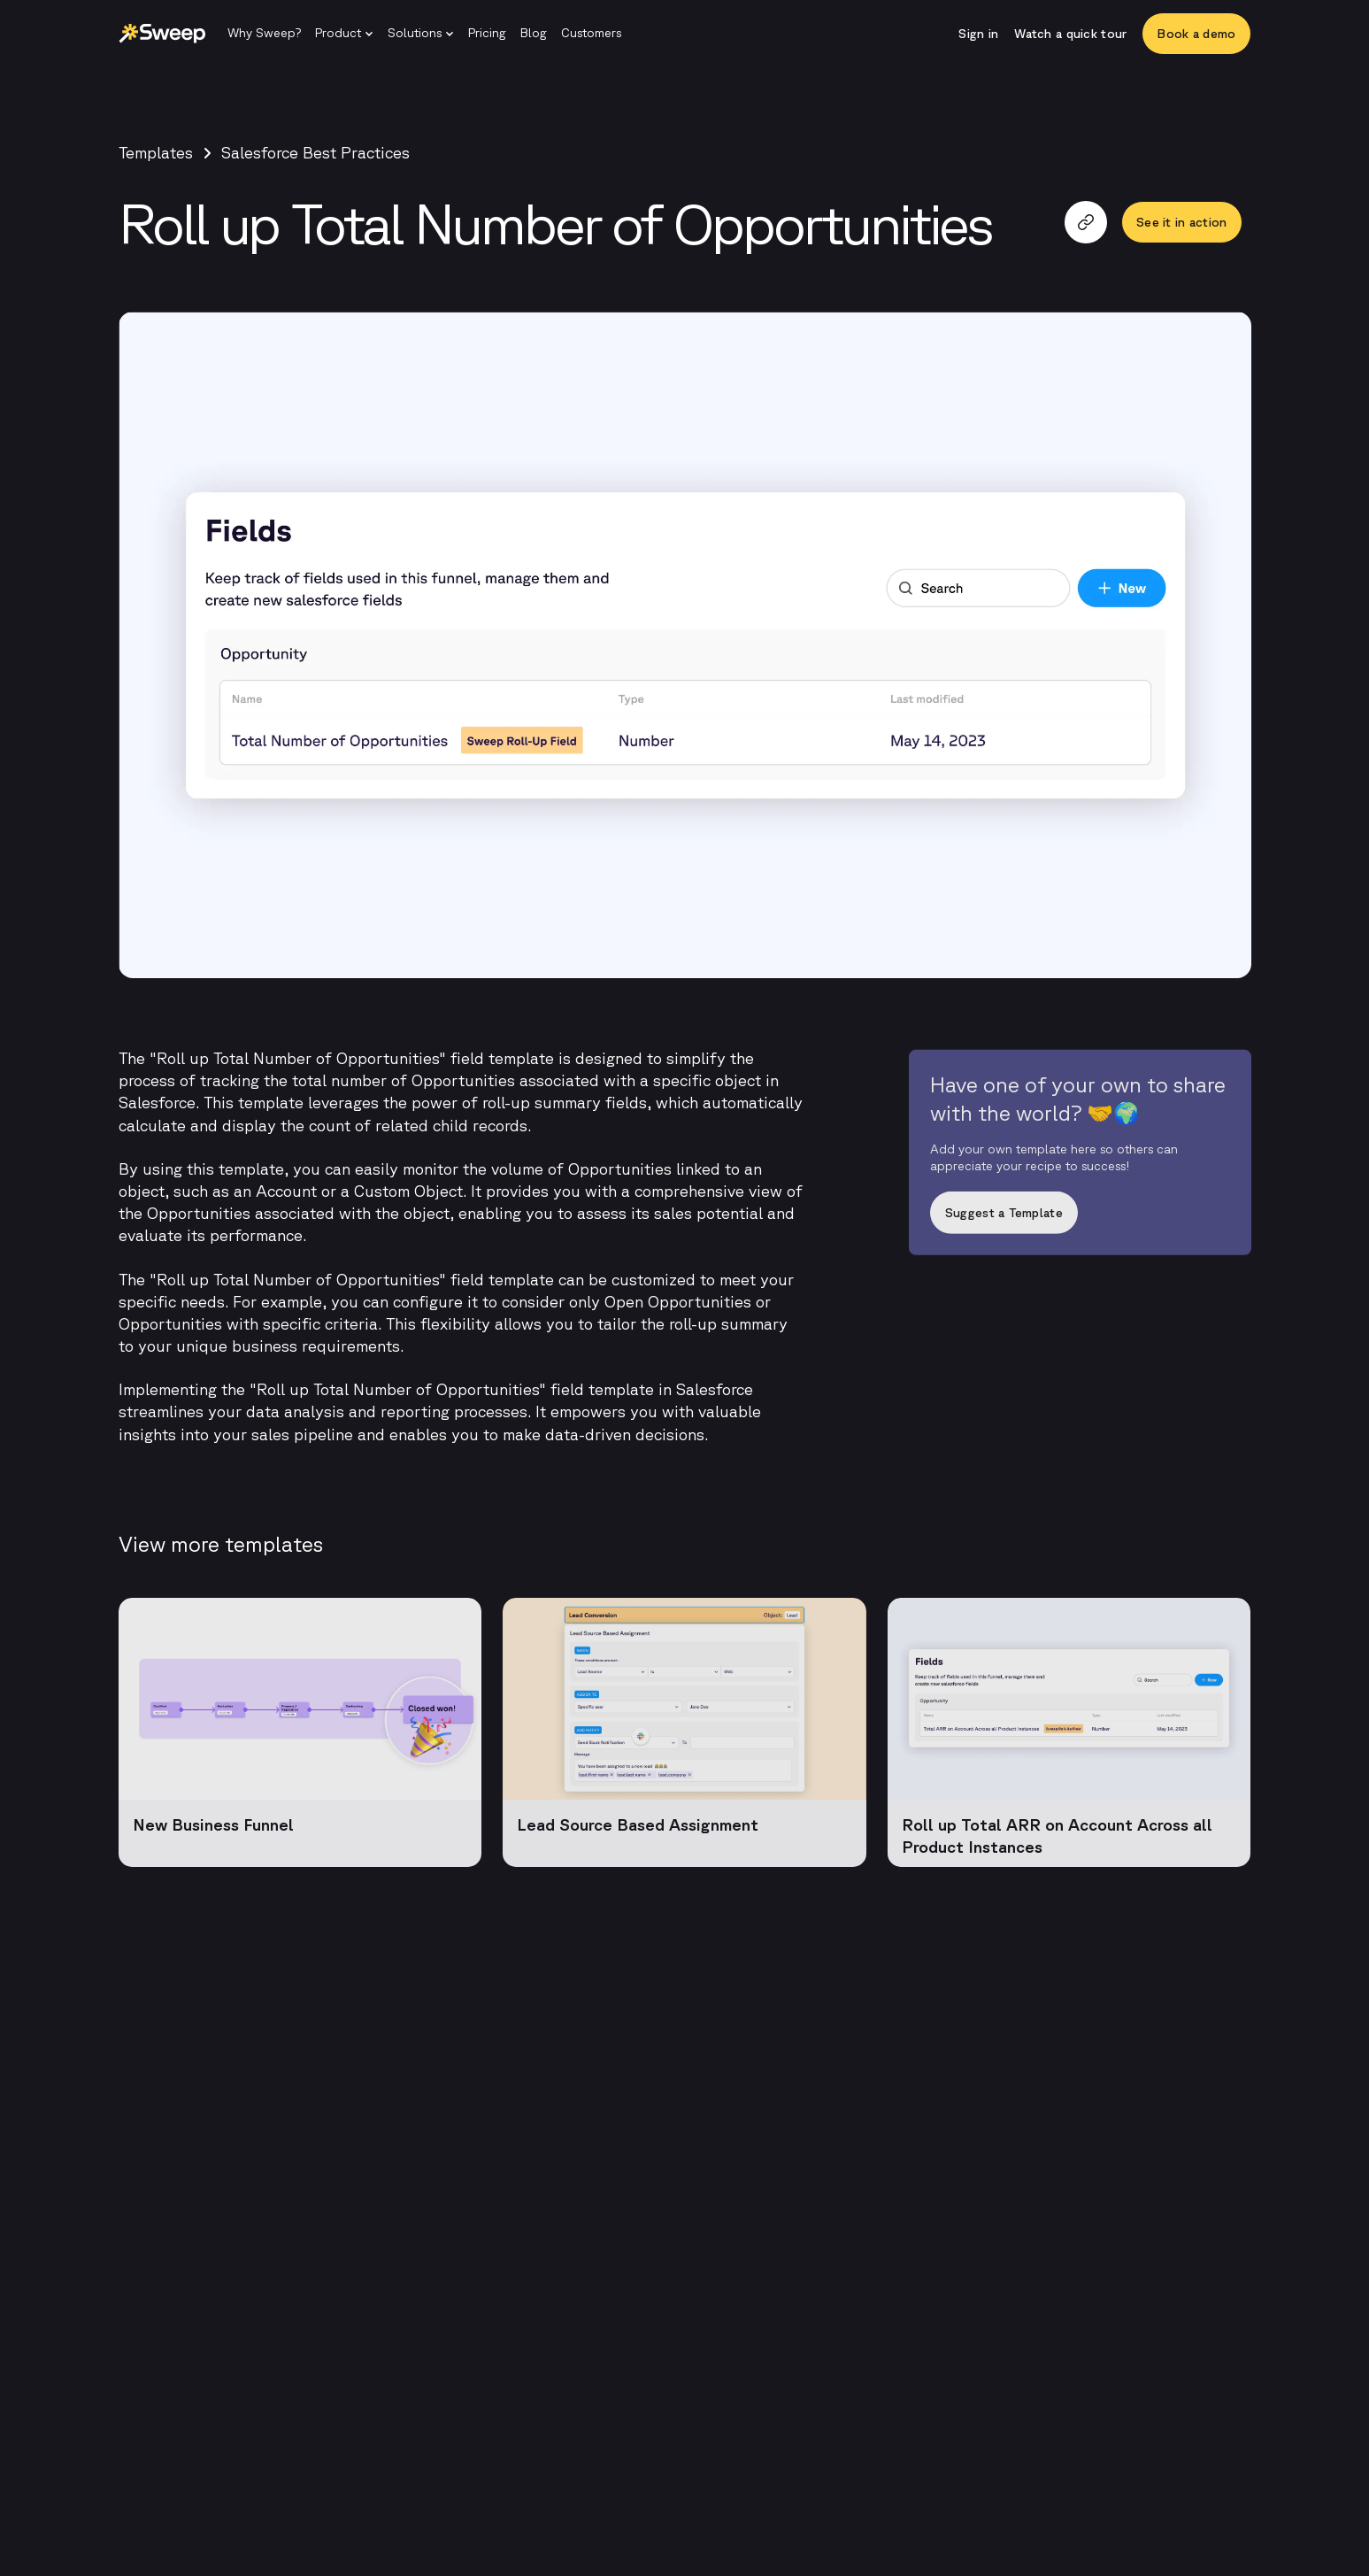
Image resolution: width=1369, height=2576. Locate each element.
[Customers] (591, 33)
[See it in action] (1181, 222)
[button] (344, 33)
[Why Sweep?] (264, 33)
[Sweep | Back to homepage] (162, 33)
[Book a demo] (1196, 33)
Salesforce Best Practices (315, 152)
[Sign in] (978, 34)
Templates (156, 152)
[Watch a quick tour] (1070, 34)
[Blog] (533, 33)
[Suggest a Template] (1080, 1220)
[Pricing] (487, 33)
